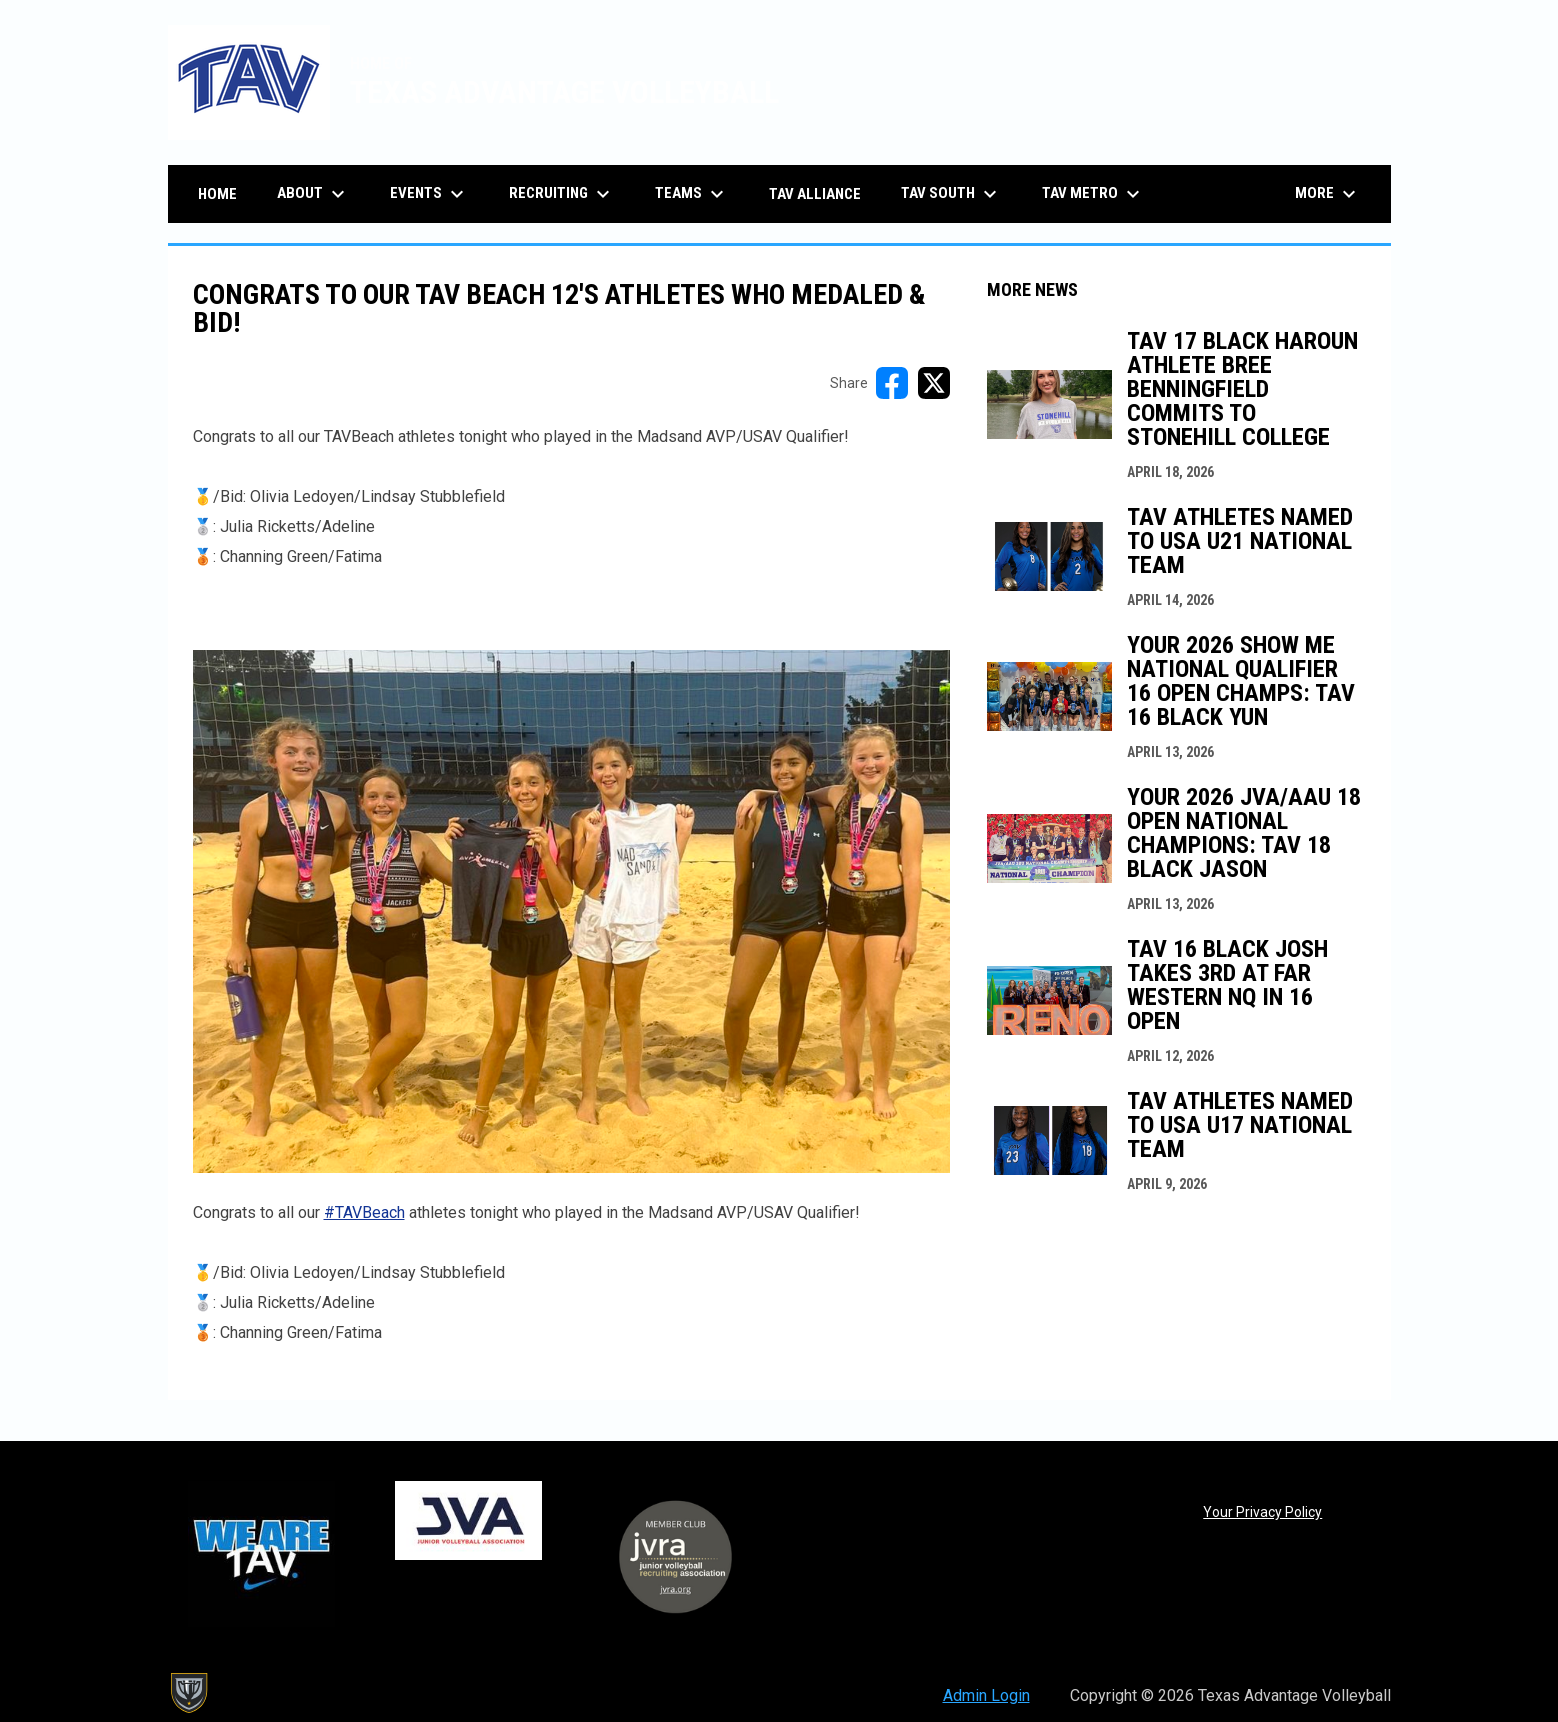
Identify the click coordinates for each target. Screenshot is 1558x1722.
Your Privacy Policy (1262, 1512)
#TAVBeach (364, 1212)
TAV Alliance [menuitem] (815, 194)
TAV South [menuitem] (951, 194)
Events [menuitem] (429, 194)
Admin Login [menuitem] (986, 1695)
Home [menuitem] (217, 194)
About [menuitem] (313, 194)
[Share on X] (934, 383)
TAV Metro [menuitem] (1093, 194)
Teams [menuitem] (692, 194)
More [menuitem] (1328, 194)
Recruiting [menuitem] (562, 194)
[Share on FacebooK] (892, 383)
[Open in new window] (571, 911)
